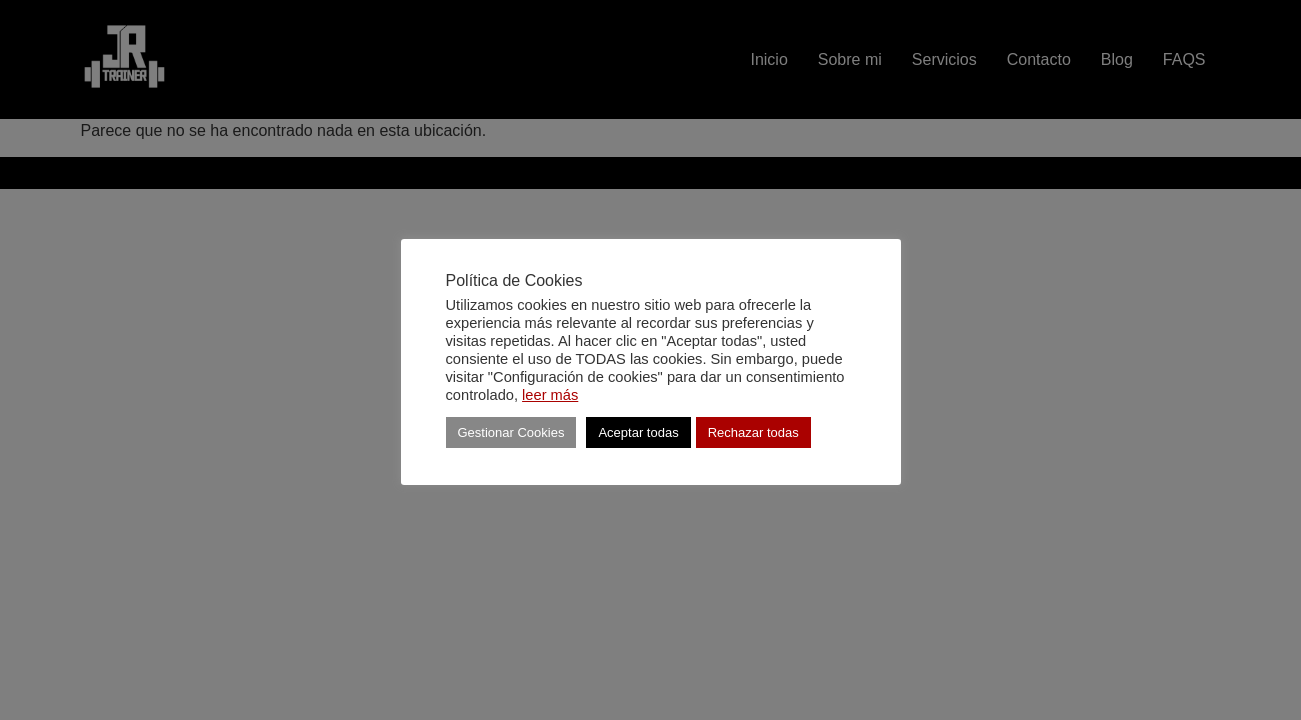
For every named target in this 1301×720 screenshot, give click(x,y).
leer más (550, 395)
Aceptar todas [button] (638, 432)
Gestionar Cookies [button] (511, 432)
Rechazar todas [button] (753, 432)
